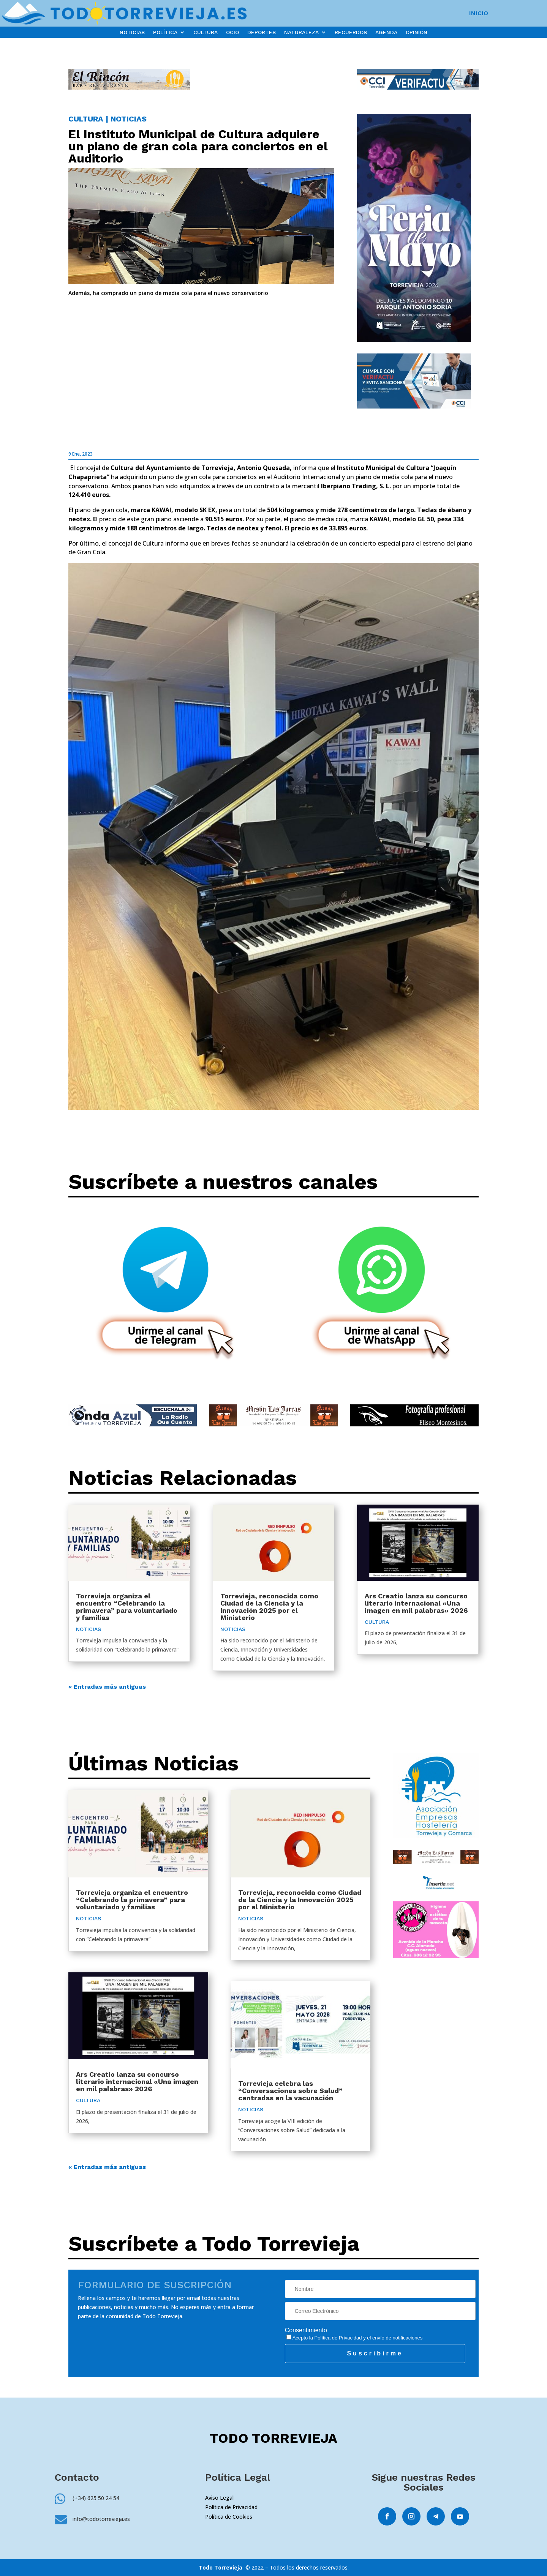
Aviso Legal (219, 2497)
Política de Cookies (228, 2516)
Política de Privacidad (338, 2338)
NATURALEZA (301, 32)
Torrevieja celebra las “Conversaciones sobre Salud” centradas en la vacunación (290, 2090)
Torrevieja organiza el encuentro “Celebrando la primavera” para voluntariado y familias (126, 1607)
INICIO (478, 14)
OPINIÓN (416, 32)
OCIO (232, 32)
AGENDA (386, 32)
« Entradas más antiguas (107, 1686)
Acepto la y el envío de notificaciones (354, 2338)
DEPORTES (261, 32)
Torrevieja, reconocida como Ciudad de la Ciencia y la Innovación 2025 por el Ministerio (269, 1607)
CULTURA (205, 32)
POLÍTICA (165, 32)
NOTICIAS (132, 32)
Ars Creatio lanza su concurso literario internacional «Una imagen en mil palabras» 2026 (416, 1603)
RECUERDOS (351, 32)
